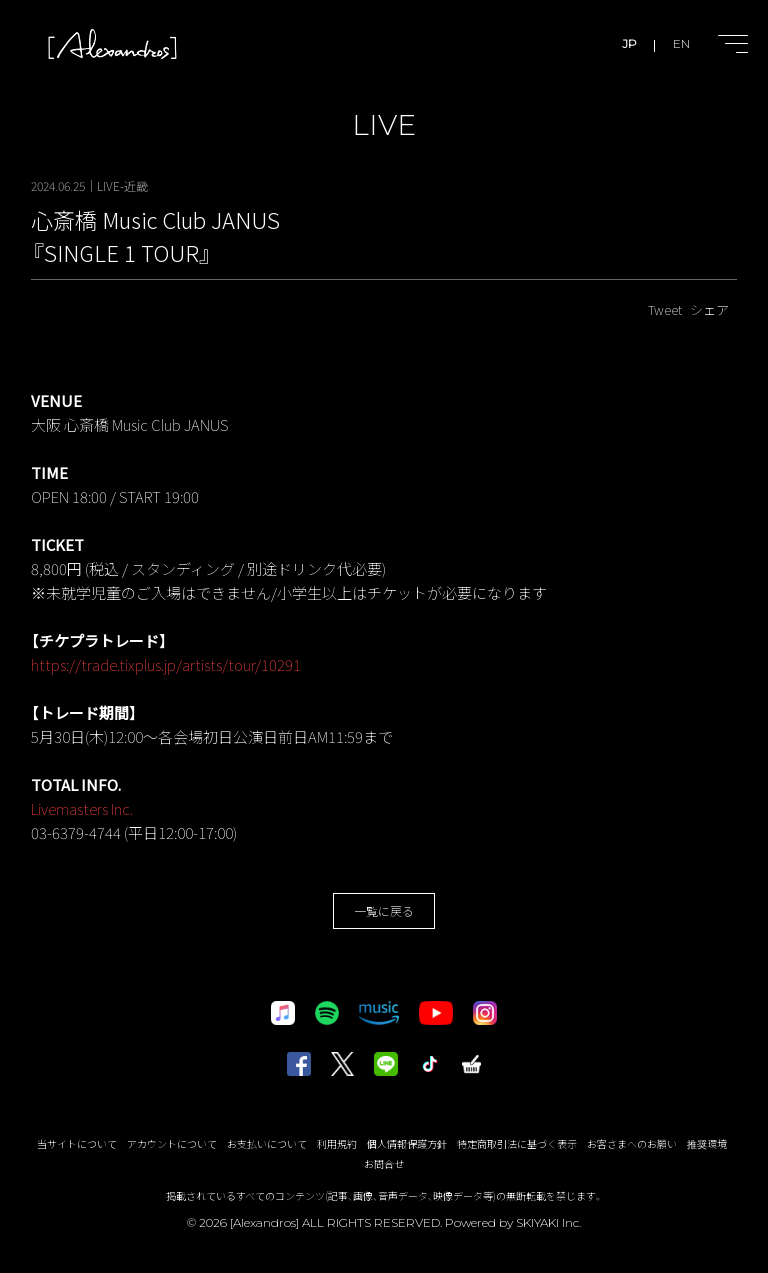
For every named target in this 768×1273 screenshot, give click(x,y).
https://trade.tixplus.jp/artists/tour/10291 (166, 664)
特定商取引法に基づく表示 (517, 1143)
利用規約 (337, 1143)
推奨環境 (707, 1143)
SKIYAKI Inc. (548, 1222)
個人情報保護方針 (407, 1143)
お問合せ (384, 1163)
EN (681, 43)
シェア (709, 309)
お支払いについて (267, 1143)
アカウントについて (172, 1143)
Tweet (665, 309)
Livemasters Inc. (83, 808)
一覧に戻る (384, 910)
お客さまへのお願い (632, 1143)
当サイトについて (77, 1143)
